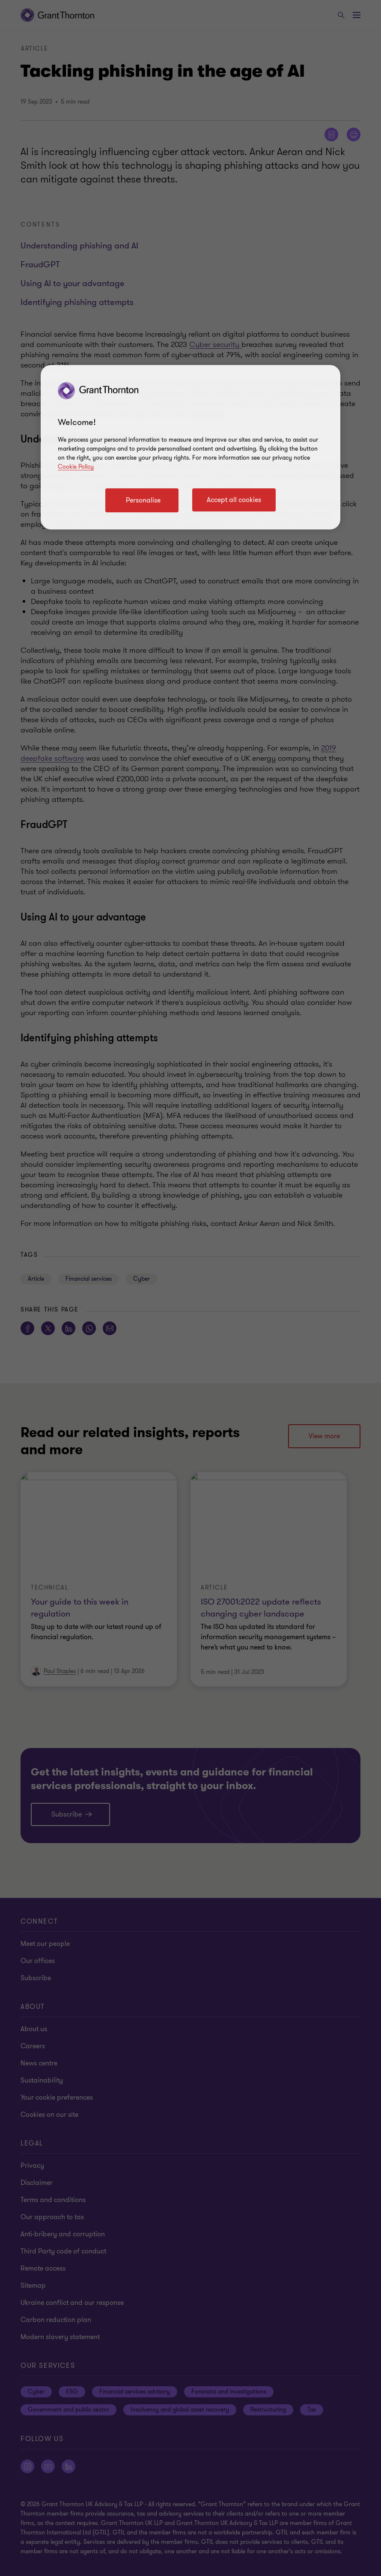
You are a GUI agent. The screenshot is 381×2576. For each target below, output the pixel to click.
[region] (190, 447)
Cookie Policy (76, 467)
